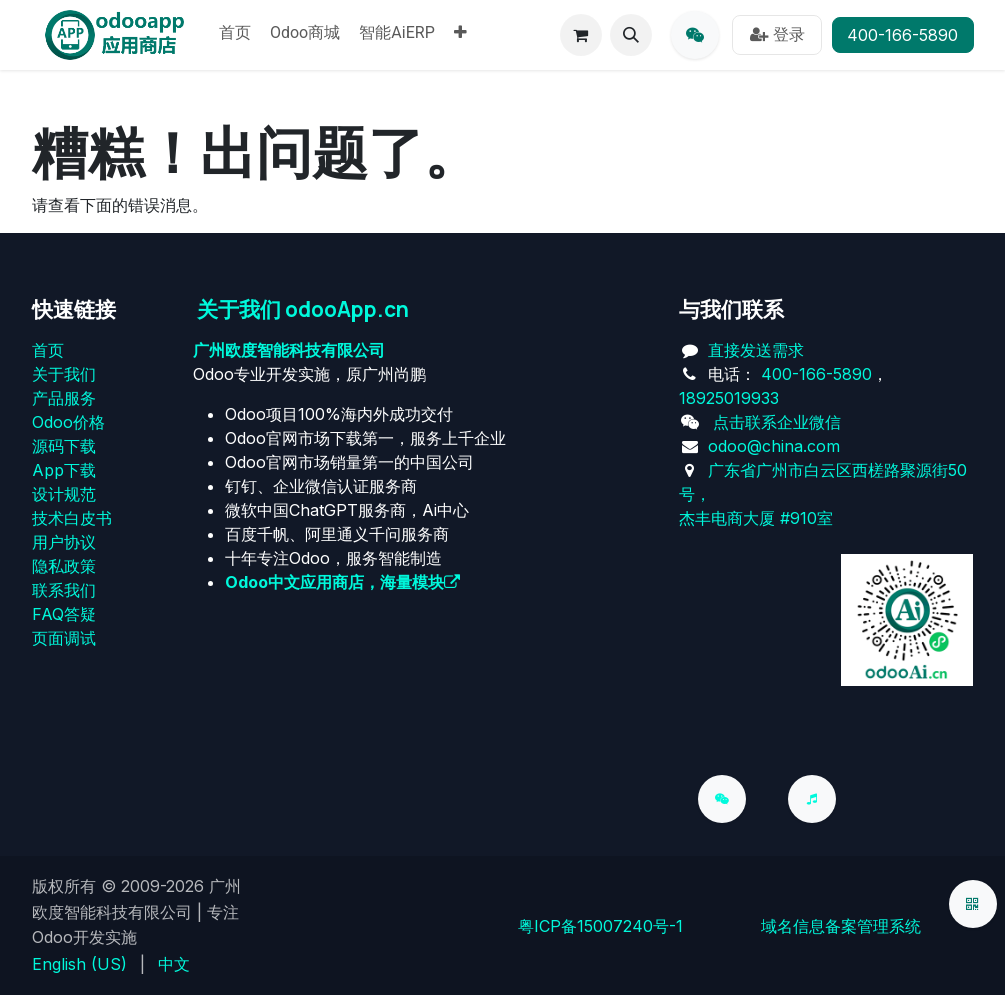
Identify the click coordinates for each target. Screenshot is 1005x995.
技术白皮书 (72, 518)
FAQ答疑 (64, 614)
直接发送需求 (756, 350)
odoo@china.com (774, 446)
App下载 (64, 470)
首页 (48, 350)
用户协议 (64, 542)
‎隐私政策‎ (64, 566)
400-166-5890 (902, 35)
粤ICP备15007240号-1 (600, 926)
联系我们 (64, 590)
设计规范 (64, 494)
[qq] (695, 35)
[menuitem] (235, 35)
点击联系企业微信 (777, 422)
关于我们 (64, 374)
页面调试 (64, 638)
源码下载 (64, 446)
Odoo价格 (68, 422)
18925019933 (729, 398)
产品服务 (64, 398)
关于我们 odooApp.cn (303, 309)
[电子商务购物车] (581, 35)
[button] (631, 35)
